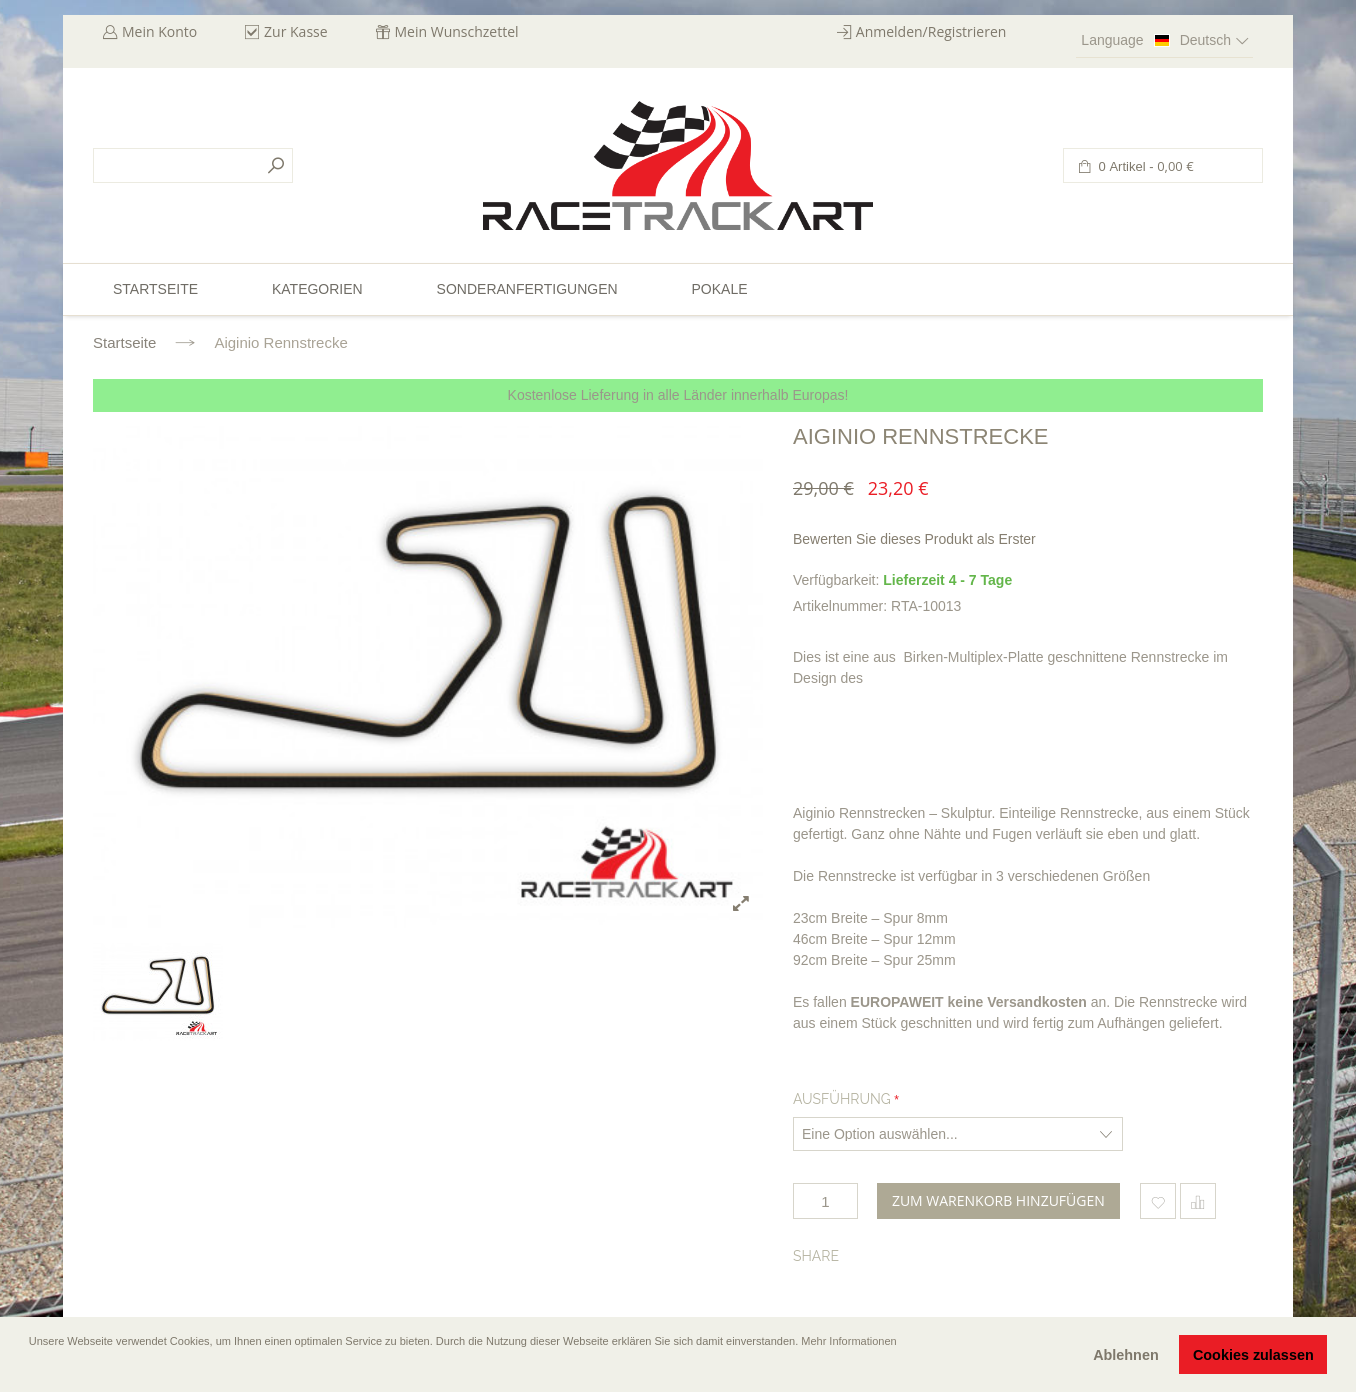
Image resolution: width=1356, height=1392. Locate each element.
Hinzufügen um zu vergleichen (1198, 1201)
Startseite (124, 342)
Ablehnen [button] (1126, 1355)
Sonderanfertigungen (527, 289)
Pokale (719, 289)
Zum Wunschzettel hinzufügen (1158, 1201)
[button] (31, 1369)
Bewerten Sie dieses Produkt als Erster (914, 539)
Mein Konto (159, 31)
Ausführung (842, 1099)
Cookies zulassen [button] (1253, 1355)
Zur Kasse (296, 31)
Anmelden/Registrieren (931, 31)
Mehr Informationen (848, 1341)
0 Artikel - (1144, 166)
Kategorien (317, 289)
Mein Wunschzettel (457, 31)
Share (816, 1256)
